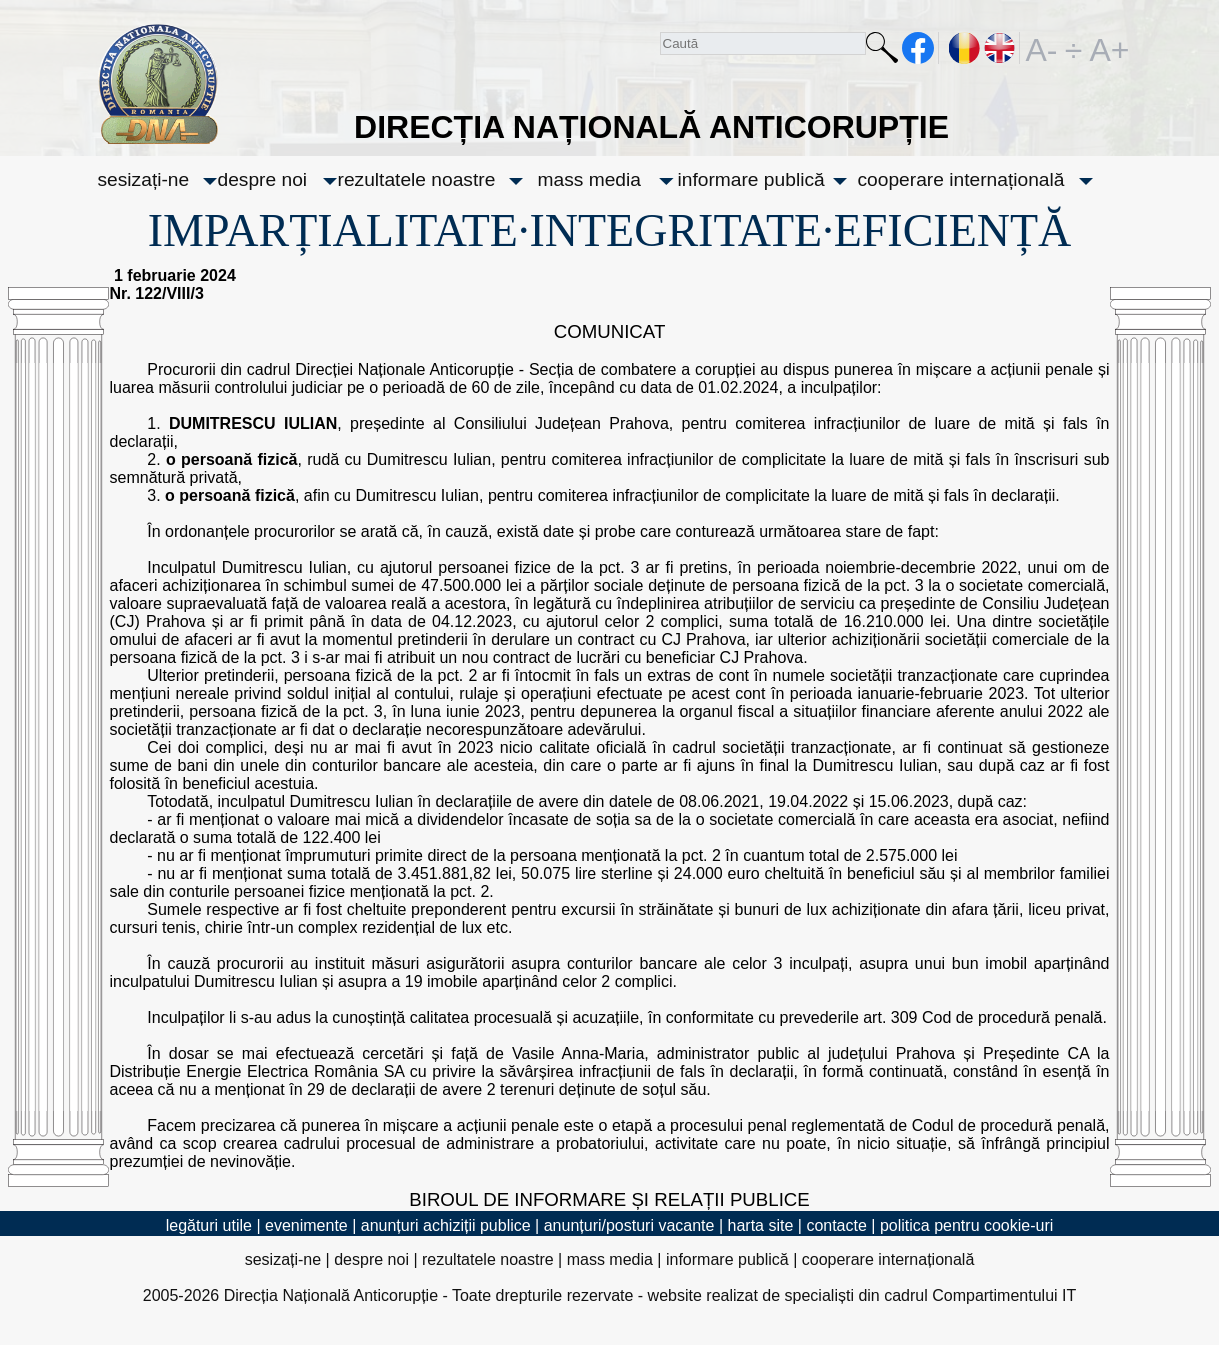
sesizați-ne (144, 179)
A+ (1106, 48)
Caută (882, 51)
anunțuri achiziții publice (446, 1225)
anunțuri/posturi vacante (629, 1225)
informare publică (751, 179)
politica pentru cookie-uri (966, 1225)
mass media (589, 179)
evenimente (306, 1225)
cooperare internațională (961, 179)
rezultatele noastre (417, 179)
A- (1042, 48)
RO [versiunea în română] (965, 48)
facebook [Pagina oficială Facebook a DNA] (918, 48)
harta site (761, 1225)
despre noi (263, 179)
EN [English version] (1000, 48)
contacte (836, 1225)
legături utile (209, 1225)
